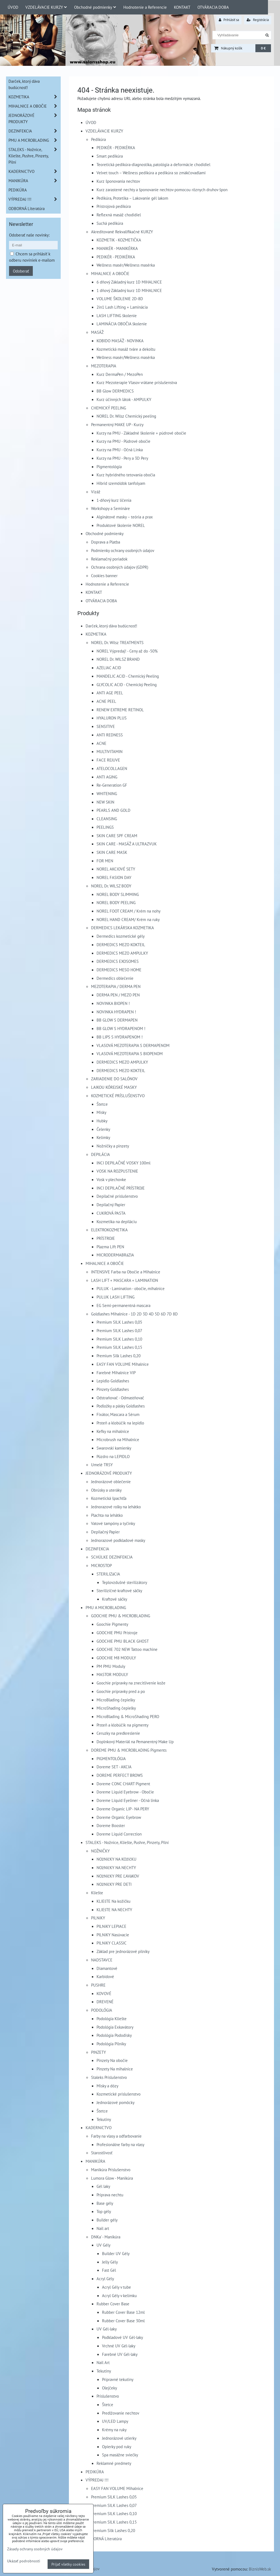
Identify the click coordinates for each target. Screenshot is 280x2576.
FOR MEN (105, 860)
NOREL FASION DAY (114, 877)
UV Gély (103, 2245)
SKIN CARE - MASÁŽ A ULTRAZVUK (127, 843)
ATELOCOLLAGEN (112, 768)
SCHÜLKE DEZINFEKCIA (112, 1557)
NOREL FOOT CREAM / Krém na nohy (129, 911)
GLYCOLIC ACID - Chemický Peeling (127, 684)
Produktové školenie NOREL (121, 525)
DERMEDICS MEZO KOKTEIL (121, 944)
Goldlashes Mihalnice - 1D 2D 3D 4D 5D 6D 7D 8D (134, 1314)
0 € (263, 48)
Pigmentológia (109, 466)
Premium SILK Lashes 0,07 (119, 1330)
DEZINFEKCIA (97, 1548)
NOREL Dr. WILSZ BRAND (118, 659)
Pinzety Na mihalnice (115, 2069)
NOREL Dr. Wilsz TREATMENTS (117, 642)
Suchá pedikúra (110, 223)
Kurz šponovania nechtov (118, 181)
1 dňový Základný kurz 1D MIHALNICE (129, 290)
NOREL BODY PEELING (116, 902)
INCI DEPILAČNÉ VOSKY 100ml (123, 1162)
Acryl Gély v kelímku (119, 2295)
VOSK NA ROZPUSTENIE (117, 1171)
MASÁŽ (97, 332)
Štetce (102, 1104)
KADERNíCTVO (99, 2127)
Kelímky (103, 1137)
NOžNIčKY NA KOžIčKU (116, 1859)
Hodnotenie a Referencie (145, 7)
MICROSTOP (101, 1565)
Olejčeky (109, 2388)
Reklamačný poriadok (109, 559)
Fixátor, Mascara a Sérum (118, 1414)
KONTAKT (182, 7)
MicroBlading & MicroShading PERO (128, 1716)
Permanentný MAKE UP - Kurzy (117, 424)
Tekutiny (104, 2119)
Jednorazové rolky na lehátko (116, 1506)
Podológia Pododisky (114, 2035)
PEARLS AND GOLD (113, 810)
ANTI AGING (107, 777)
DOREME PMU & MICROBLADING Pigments (129, 1750)
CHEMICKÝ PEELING (108, 408)
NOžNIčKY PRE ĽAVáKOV (118, 1876)
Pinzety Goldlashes (113, 1389)
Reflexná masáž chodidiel (119, 214)
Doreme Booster (111, 1825)
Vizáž (95, 491)
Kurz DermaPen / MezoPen (120, 374)
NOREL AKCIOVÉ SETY (116, 869)
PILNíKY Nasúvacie (113, 1934)
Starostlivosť (101, 2152)
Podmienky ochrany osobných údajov (122, 550)
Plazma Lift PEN (110, 1246)
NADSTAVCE (101, 1960)
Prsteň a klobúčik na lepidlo (120, 1423)
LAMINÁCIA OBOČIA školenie (122, 323)
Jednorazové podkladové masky (118, 1540)
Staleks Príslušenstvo (109, 2077)
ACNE (101, 743)
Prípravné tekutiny (117, 2379)
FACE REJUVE (108, 760)
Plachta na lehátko (107, 1515)
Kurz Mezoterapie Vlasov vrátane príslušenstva (137, 382)
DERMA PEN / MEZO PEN (118, 995)
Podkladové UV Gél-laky (122, 2337)
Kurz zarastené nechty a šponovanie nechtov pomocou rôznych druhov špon (162, 189)
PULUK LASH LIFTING (116, 1297)
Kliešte (97, 1892)
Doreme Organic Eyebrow (119, 1817)
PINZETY (98, 2052)
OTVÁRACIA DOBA (213, 7)
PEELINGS (105, 827)
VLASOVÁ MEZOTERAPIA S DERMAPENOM (133, 1045)
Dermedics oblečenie (115, 978)
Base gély (105, 2203)
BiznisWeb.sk (260, 2569)
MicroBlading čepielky (116, 1699)
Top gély (104, 2211)
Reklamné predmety (114, 2463)
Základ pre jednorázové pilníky (123, 1951)
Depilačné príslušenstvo (117, 1196)
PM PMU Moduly (111, 1666)
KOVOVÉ (104, 1993)
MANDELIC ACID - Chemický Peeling (128, 676)
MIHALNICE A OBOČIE (110, 273)
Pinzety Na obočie (112, 2060)
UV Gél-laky (107, 2329)
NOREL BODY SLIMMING (118, 894)
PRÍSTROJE (106, 1238)
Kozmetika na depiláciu (117, 1221)
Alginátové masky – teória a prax (125, 517)
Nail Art (103, 2362)
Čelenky (103, 1129)
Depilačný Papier (111, 1204)
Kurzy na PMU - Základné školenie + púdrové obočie (141, 433)
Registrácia (258, 19)
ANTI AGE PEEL (110, 692)
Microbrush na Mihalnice (118, 1439)
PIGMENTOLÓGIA (111, 1758)
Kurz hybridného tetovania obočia (126, 474)
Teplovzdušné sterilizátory (124, 1582)
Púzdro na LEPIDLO (113, 1456)
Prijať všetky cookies (68, 2564)
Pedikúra (98, 139)
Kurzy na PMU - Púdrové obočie (123, 441)
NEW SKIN (105, 802)
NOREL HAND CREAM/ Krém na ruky (128, 919)
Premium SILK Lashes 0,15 (119, 1347)
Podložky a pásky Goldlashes (121, 1406)
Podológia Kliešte (112, 2018)
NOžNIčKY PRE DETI (114, 1884)
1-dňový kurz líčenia (114, 500)
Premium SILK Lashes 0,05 (119, 1322)
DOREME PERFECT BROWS (120, 1775)
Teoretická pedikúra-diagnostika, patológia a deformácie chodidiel (153, 164)
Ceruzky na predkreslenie (118, 1733)
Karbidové (105, 1976)
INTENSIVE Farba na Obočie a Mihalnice (125, 1271)
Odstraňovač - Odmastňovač (120, 1397)
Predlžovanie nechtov (120, 2413)
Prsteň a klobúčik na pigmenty (122, 1725)
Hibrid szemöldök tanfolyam (121, 483)
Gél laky (103, 2186)
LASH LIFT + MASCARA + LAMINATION (124, 1280)
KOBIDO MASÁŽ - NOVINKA (120, 340)
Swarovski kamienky (114, 1448)
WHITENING (107, 793)
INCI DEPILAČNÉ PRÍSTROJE (121, 1188)
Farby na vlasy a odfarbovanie (116, 2136)
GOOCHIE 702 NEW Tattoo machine (127, 1649)
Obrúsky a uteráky (106, 1490)
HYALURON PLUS (112, 718)
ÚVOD (13, 7)
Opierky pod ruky (116, 2446)
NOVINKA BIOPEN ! (113, 1003)
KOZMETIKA (96, 634)
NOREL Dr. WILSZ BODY (111, 886)
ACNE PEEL (106, 701)
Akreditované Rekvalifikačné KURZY (122, 231)
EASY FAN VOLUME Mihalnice (123, 1364)
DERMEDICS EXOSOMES (118, 961)
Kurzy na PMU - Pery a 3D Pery (122, 458)
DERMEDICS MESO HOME (119, 969)
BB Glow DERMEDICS (115, 391)
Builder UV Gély (116, 2253)
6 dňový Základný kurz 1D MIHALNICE (129, 282)
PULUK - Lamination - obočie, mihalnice (131, 1288)
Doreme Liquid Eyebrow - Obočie (125, 1792)
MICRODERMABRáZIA (115, 1255)
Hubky (102, 1120)
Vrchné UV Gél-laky (118, 2345)
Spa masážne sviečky (120, 2454)
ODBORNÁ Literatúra (104, 2538)
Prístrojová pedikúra (114, 206)
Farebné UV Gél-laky (120, 2354)
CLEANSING (107, 818)
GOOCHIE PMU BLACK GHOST (123, 1641)
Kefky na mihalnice (113, 1431)
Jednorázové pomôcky (116, 2102)
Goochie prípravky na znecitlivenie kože (131, 1683)
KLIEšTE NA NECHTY (114, 1909)
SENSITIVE (106, 726)
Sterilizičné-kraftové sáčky (119, 1590)
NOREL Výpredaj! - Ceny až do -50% (127, 651)
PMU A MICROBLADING (106, 1607)
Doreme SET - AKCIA (114, 1766)
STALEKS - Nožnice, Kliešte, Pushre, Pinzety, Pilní (127, 1842)
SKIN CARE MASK (112, 852)
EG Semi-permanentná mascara (123, 1305)
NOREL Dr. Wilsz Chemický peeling (126, 416)
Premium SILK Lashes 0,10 (119, 1339)
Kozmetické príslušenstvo (119, 2094)
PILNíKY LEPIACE (111, 1926)
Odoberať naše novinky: (29, 235)
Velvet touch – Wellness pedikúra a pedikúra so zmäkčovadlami (151, 172)
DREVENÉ (105, 2001)
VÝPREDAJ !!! (97, 2480)
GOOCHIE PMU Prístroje (117, 1632)
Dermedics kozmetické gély (121, 936)
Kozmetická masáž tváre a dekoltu (126, 349)
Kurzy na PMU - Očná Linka (120, 449)
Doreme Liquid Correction (119, 1834)
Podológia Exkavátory (115, 2027)
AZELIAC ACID (109, 667)
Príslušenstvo (108, 2396)
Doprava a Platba (105, 542)
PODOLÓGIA (101, 2010)
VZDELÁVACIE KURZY (46, 7)
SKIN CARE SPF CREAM (117, 835)
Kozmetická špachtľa (108, 1498)
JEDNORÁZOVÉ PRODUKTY (109, 1473)
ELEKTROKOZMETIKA (109, 1229)
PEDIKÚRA (95, 2471)
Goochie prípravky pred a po (121, 1691)
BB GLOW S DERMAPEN (117, 1020)
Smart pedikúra (110, 156)
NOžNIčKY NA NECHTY (116, 1867)
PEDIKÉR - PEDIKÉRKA (116, 147)
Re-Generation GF (112, 785)
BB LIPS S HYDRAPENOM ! (120, 1037)
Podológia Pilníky (111, 2043)
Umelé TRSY (102, 1464)
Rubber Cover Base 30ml (123, 2320)
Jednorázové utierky (119, 2438)
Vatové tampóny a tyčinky (113, 1523)
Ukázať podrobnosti (23, 2561)
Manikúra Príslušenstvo (110, 2169)
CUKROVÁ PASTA (111, 1213)
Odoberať (21, 271)
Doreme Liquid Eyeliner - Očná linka (128, 1800)
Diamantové (107, 1968)
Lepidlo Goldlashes (113, 1380)
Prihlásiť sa (229, 19)
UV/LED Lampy (115, 2421)
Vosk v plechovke (111, 1179)
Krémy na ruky (114, 2429)
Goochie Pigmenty (112, 1624)
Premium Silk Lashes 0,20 (119, 1355)
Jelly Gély (110, 2262)
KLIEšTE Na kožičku (113, 1901)
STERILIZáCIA (108, 1574)
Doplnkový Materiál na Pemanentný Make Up (135, 1741)
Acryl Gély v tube (116, 2287)
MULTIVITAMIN (109, 751)
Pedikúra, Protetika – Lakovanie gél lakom (132, 198)
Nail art (103, 2228)
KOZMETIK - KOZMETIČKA (119, 240)
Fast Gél (109, 2270)
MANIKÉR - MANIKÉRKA (117, 248)
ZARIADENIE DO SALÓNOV (114, 1078)
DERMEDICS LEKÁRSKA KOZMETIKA (122, 927)
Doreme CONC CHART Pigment (123, 1783)
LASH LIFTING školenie (117, 315)
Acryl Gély (105, 2278)
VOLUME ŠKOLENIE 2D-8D (120, 298)
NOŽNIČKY (100, 1851)
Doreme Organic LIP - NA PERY (123, 1808)
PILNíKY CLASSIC (112, 1943)
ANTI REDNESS (110, 734)
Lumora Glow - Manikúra (112, 2178)
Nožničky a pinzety (113, 1146)
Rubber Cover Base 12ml (123, 2312)
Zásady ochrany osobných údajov (35, 2548)
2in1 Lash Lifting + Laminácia (122, 307)
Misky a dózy (107, 2085)
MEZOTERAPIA (103, 365)
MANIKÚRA (95, 2161)
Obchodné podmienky (95, 7)
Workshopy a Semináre (110, 508)
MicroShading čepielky (116, 1708)
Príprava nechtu (110, 2194)
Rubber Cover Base (113, 2303)
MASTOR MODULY (112, 1674)
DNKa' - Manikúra (105, 2236)
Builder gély (107, 2220)
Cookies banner (104, 575)
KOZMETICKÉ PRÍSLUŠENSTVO (118, 1095)
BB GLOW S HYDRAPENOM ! (121, 1028)
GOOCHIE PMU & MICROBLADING (120, 1615)
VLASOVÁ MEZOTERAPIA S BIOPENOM (130, 1053)
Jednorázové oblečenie (111, 1481)
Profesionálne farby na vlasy (120, 2144)
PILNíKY (98, 1917)
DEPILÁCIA (100, 1154)
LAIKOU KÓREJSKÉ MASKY (114, 1087)
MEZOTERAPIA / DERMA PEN (116, 986)
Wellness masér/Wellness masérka (126, 265)
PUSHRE (98, 1985)
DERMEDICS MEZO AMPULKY (122, 953)
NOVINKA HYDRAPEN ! (116, 1011)
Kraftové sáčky (114, 1599)
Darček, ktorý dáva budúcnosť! (111, 625)
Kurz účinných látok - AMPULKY (124, 399)
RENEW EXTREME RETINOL (120, 709)
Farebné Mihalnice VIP (116, 1372)
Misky (101, 1112)
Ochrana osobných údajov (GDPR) (119, 567)
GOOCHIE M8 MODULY (116, 1657)
